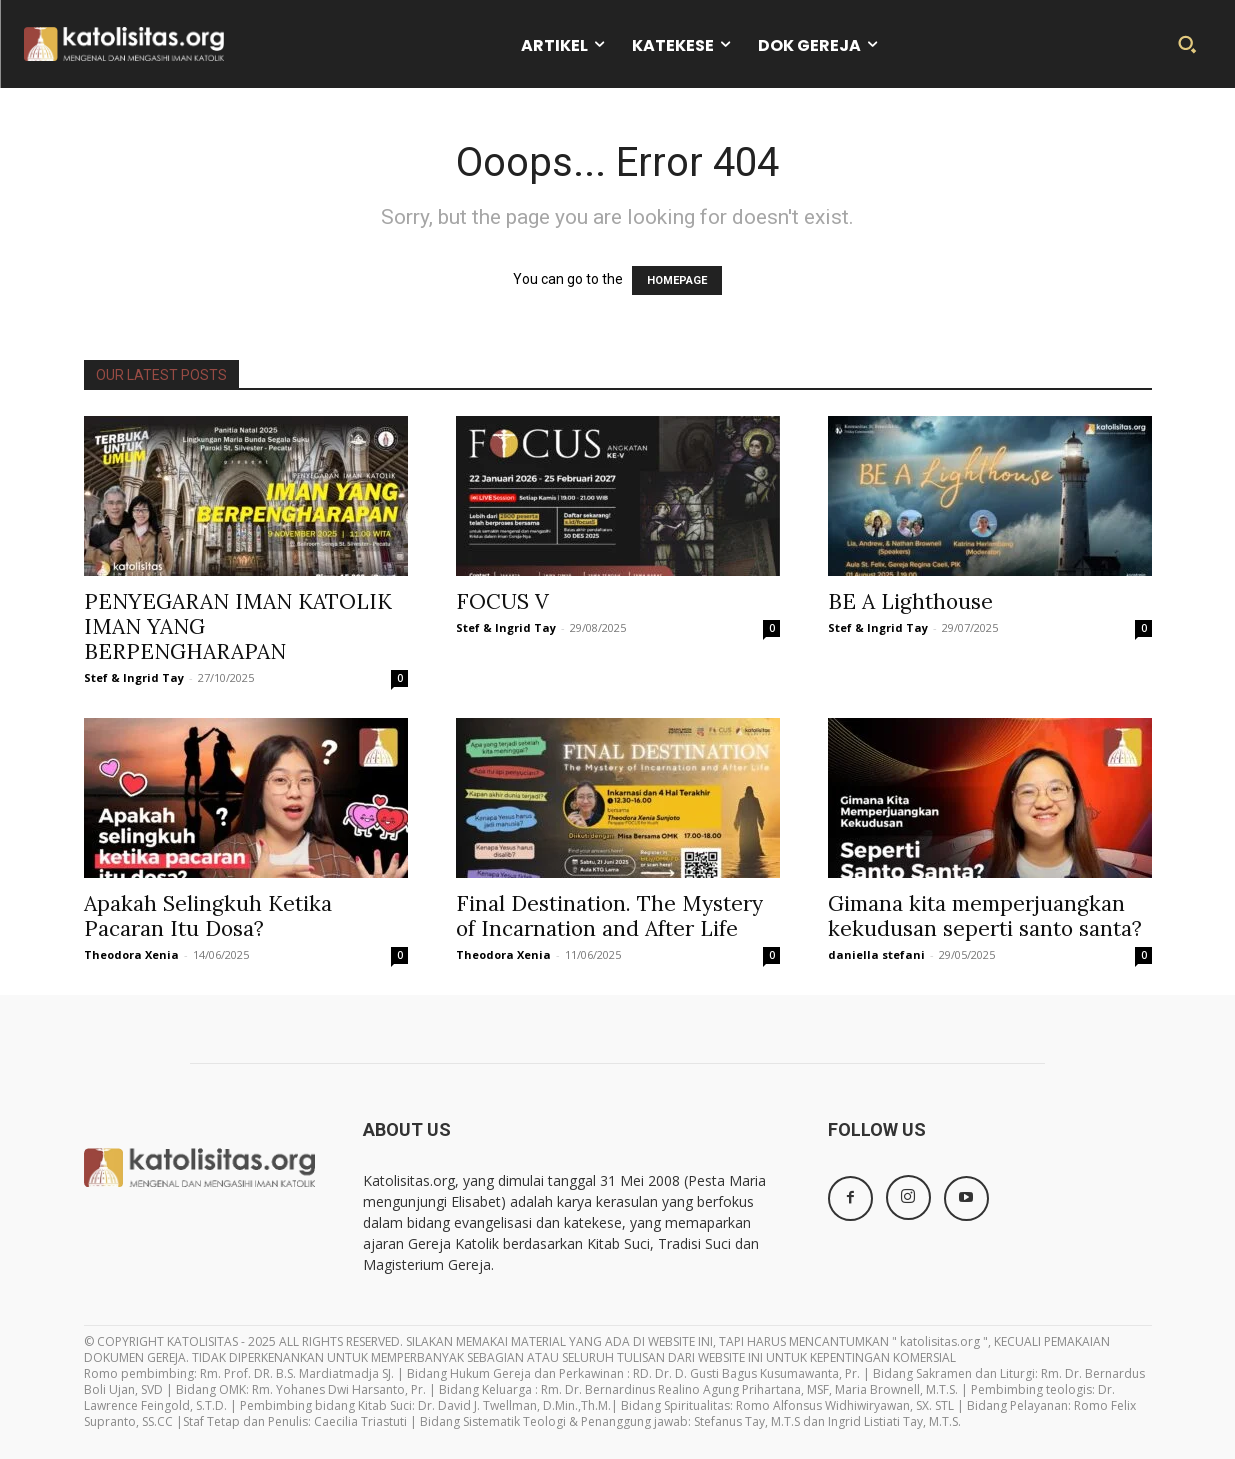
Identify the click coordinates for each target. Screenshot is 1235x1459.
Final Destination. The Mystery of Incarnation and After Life (609, 916)
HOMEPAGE (677, 280)
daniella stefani (876, 954)
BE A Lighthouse (910, 601)
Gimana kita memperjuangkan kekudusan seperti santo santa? (985, 916)
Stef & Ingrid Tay (134, 677)
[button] (1187, 44)
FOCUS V (502, 601)
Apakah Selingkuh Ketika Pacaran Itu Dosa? (208, 916)
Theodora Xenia (131, 954)
